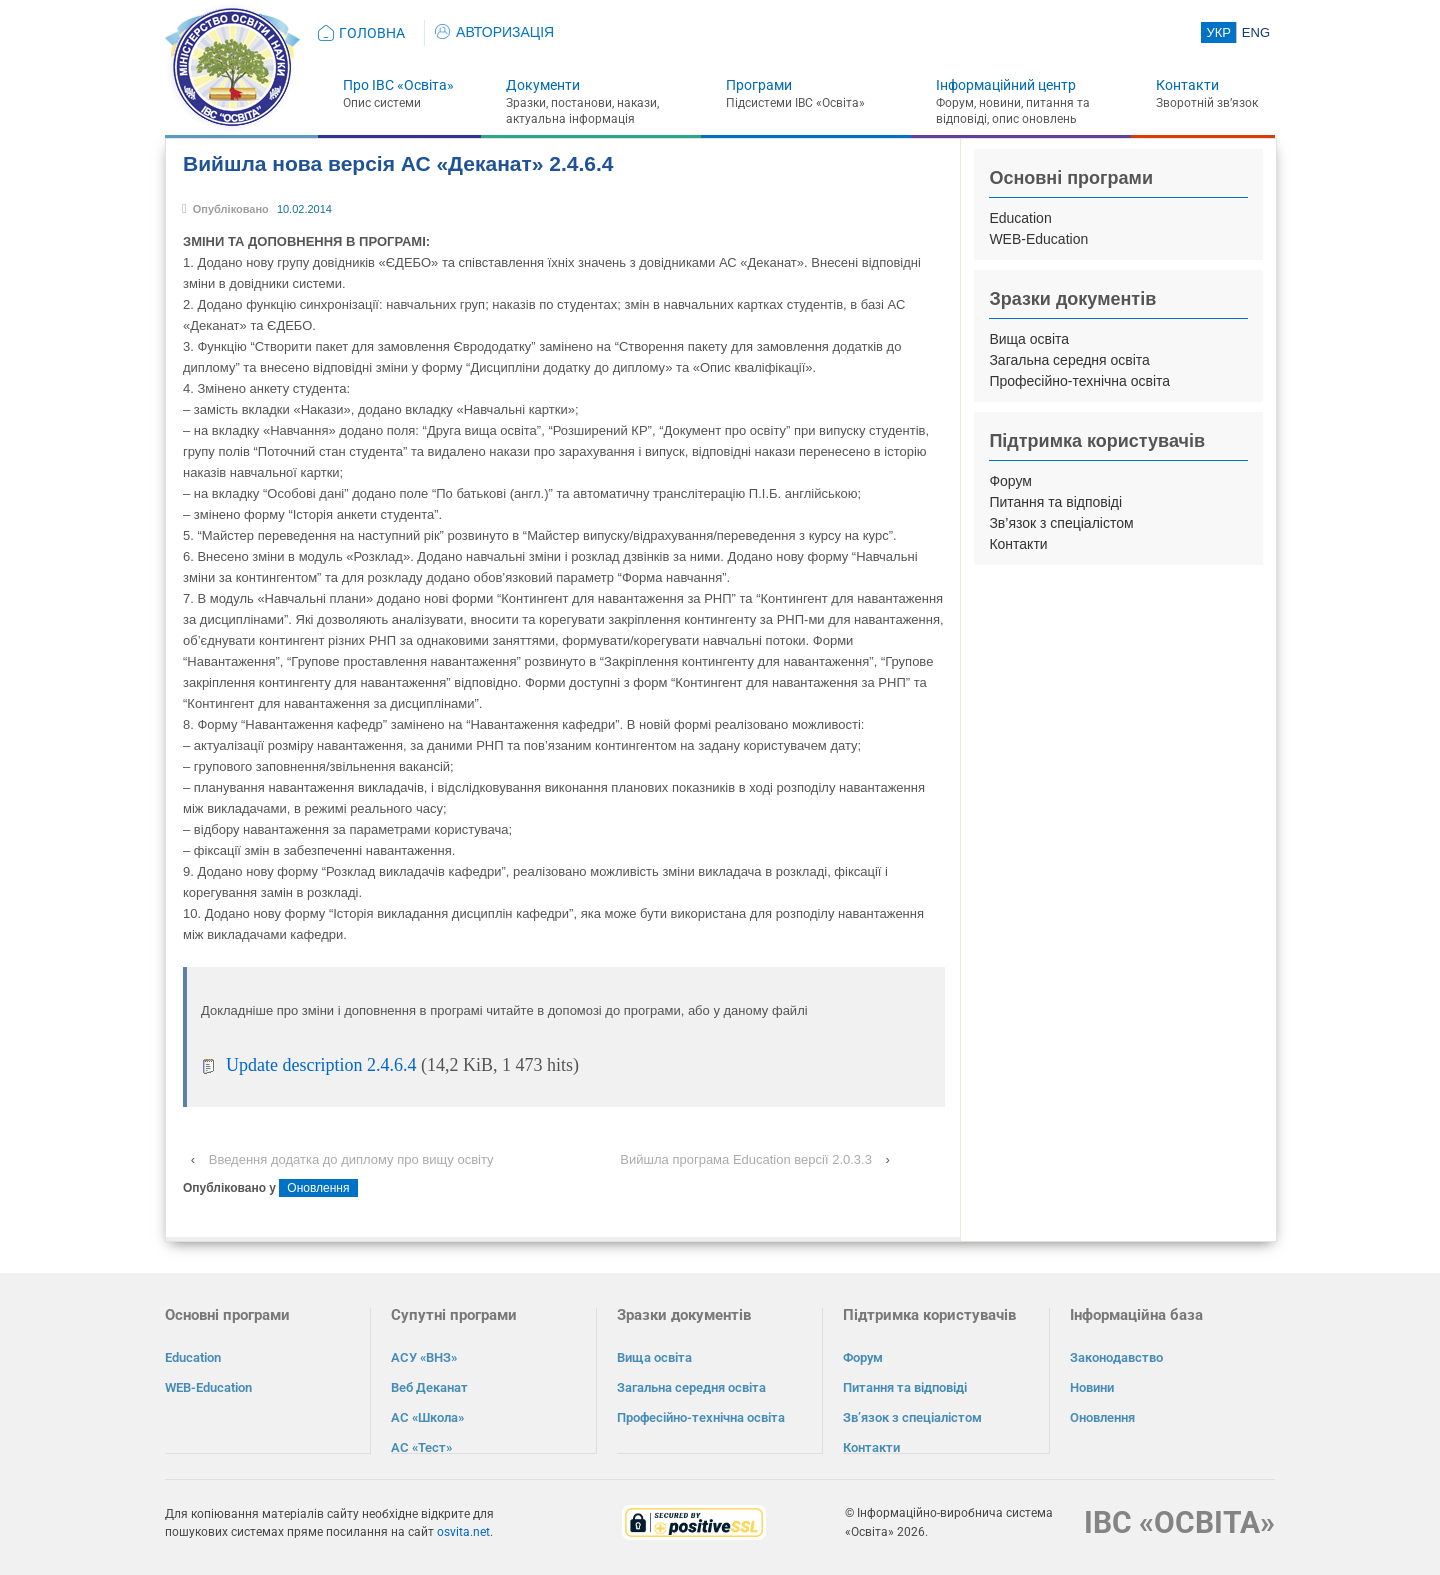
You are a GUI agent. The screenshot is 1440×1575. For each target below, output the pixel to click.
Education (1020, 218)
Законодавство (1116, 1357)
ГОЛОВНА (372, 33)
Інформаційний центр (1006, 85)
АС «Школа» (427, 1417)
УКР (1218, 32)
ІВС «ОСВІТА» (1179, 1521)
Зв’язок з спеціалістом (1061, 523)
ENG (1256, 32)
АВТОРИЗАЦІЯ (494, 32)
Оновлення (318, 1188)
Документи (543, 85)
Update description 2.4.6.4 (321, 1065)
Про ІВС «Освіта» (398, 85)
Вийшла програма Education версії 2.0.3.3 (746, 1159)
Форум (1010, 481)
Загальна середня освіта (1069, 360)
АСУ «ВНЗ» (424, 1357)
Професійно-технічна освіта (1079, 381)
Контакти (1187, 85)
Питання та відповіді (1055, 502)
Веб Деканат (429, 1387)
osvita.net (463, 1531)
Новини (1092, 1387)
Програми (759, 85)
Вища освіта (1029, 339)
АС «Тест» (421, 1447)
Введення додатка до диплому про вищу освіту (351, 1159)
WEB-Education (1038, 239)
